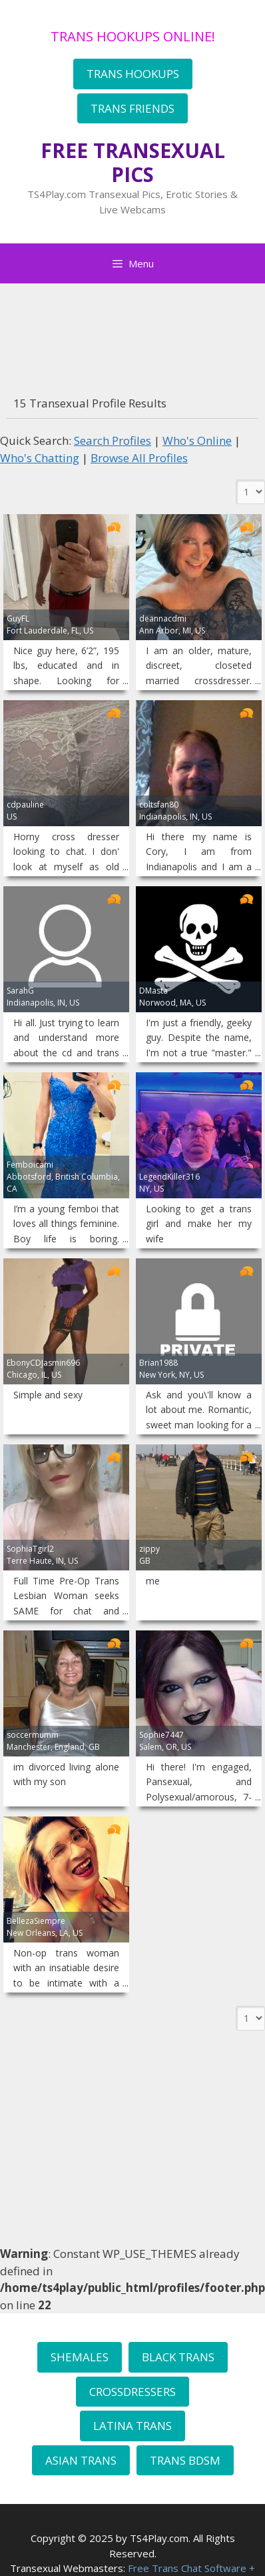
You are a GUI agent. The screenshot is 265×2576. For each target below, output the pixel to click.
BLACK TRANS (178, 2357)
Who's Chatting (39, 457)
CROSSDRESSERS (132, 2391)
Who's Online (197, 440)
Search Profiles (112, 440)
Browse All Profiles (139, 457)
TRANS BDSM (185, 2460)
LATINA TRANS (132, 2425)
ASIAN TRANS (81, 2460)
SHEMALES (80, 2357)
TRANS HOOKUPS (133, 73)
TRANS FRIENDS (132, 108)
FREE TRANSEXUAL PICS (133, 162)
